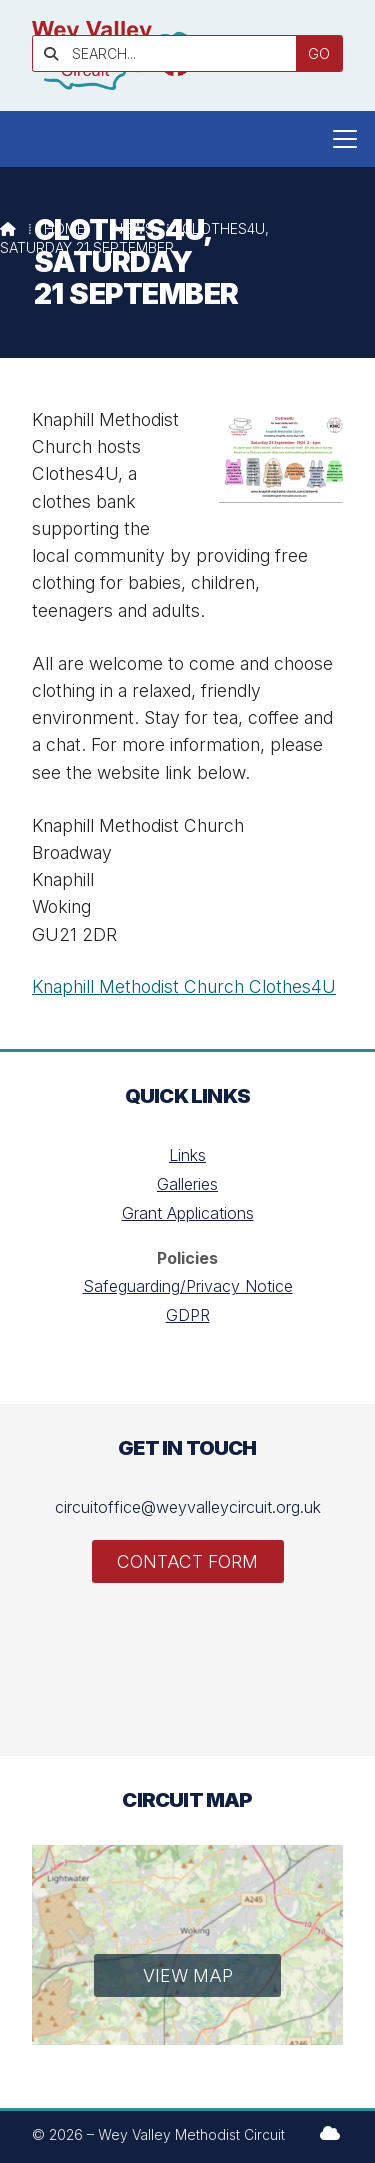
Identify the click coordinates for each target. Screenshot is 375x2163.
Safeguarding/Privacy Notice (188, 1286)
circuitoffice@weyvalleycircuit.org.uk (188, 1507)
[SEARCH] (171, 53)
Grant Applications (188, 1213)
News (133, 228)
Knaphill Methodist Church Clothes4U (184, 986)
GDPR (188, 1315)
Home (64, 228)
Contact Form (187, 1561)
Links (187, 1155)
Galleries (187, 1184)
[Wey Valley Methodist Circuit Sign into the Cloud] (330, 2133)
